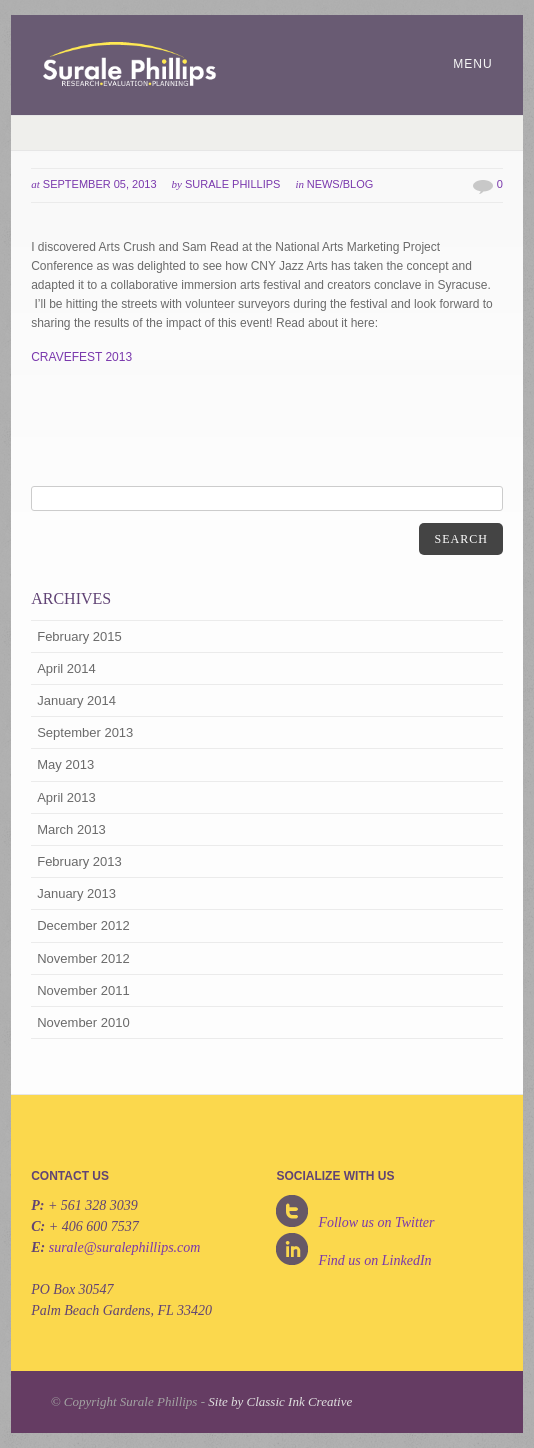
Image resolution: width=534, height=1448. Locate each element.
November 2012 (83, 958)
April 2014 (66, 668)
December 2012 (83, 925)
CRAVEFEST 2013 (81, 357)
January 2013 (76, 893)
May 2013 (65, 764)
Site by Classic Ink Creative (280, 1401)
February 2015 (79, 636)
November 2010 (83, 1022)
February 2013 (79, 861)
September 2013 (85, 732)
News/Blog (340, 184)
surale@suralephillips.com (125, 1247)
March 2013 (71, 829)
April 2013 (66, 797)
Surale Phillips (232, 184)
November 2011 (83, 990)
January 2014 (76, 700)
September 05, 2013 (100, 184)
